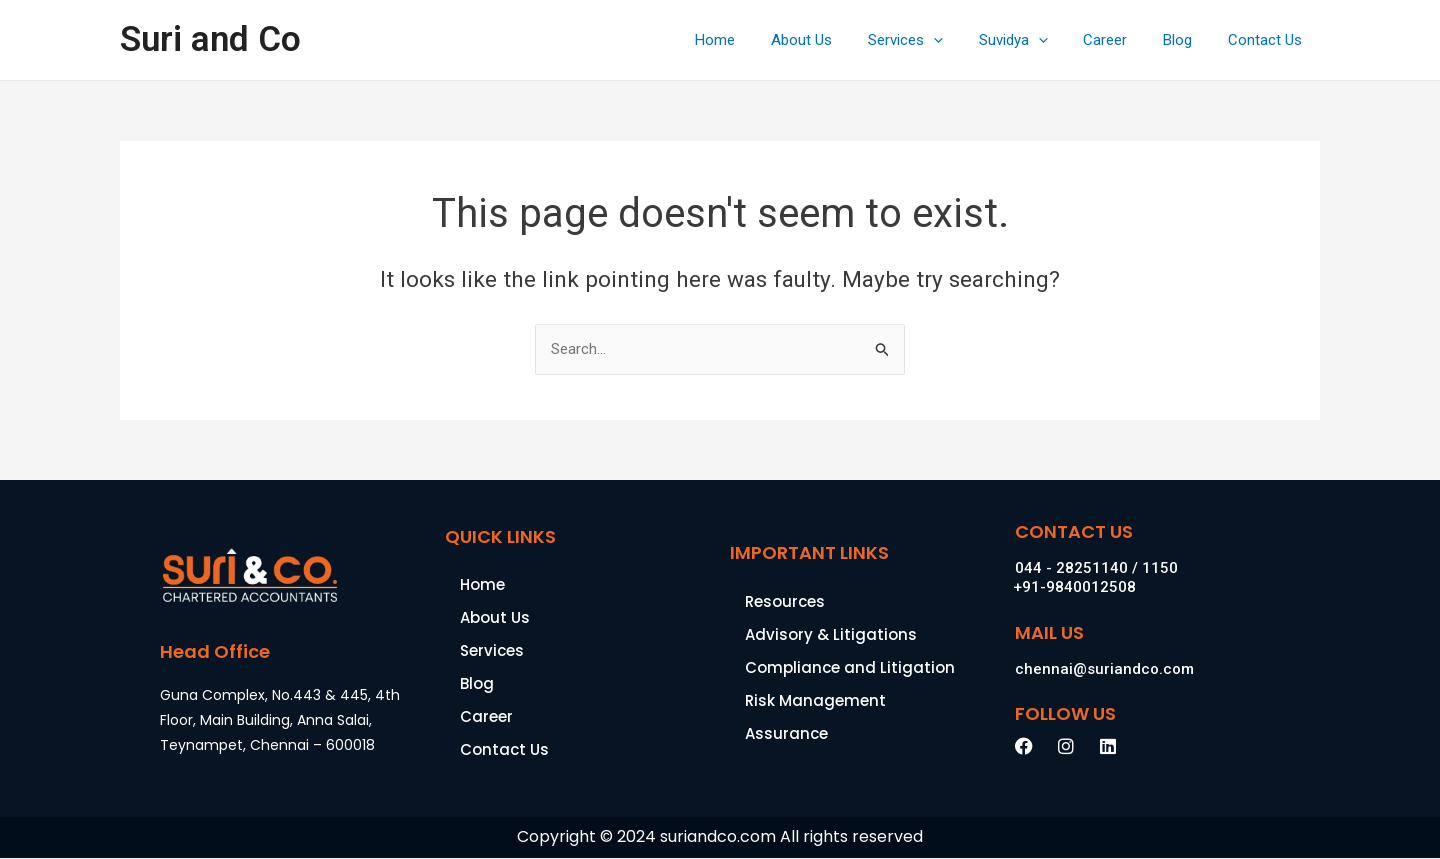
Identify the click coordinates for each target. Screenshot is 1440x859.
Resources (785, 601)
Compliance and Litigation (850, 667)
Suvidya (1033, 40)
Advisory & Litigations (831, 634)
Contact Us (1268, 40)
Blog (1186, 40)
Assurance (786, 733)
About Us (833, 40)
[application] (959, 40)
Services (931, 40)
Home (753, 40)
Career (1120, 40)
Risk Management (815, 700)
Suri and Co (210, 39)
